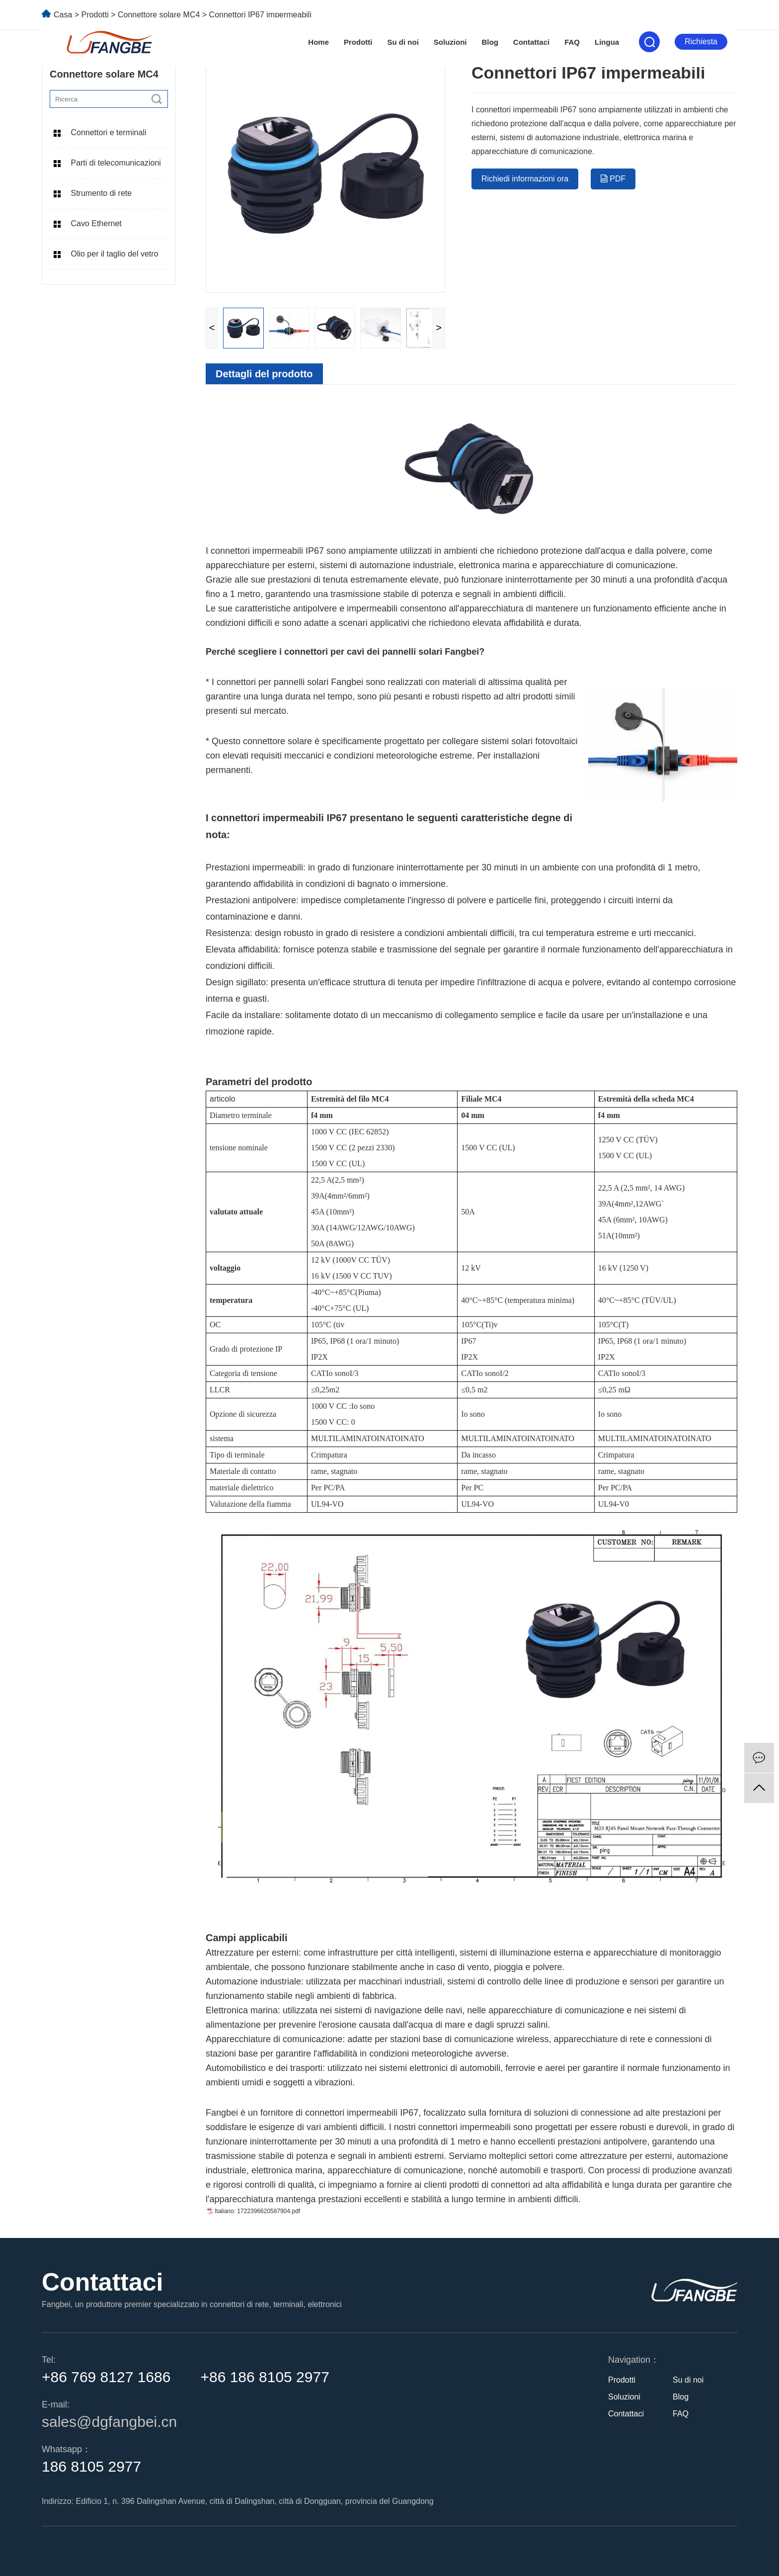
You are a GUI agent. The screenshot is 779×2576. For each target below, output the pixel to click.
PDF (613, 178)
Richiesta (701, 41)
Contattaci (531, 42)
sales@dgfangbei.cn (109, 2421)
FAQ (572, 42)
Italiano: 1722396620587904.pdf (257, 2211)
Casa (63, 14)
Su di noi (403, 42)
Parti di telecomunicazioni (115, 163)
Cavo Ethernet (96, 223)
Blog (490, 42)
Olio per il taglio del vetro (114, 254)
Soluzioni (450, 42)
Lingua (607, 42)
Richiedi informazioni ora (524, 178)
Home (318, 42)
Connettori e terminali (108, 132)
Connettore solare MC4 (160, 14)
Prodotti (358, 42)
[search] (156, 98)
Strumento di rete (101, 193)
